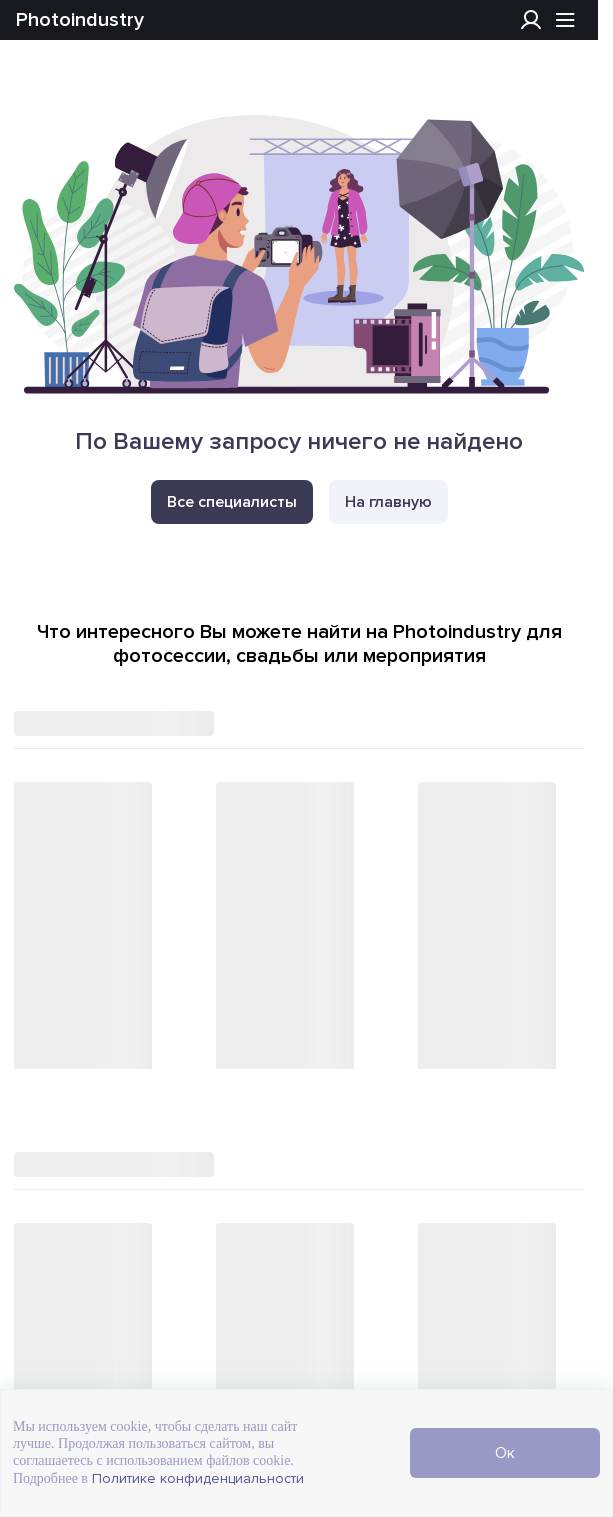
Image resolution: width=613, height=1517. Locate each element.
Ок (505, 1453)
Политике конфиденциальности (196, 1478)
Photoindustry (80, 20)
